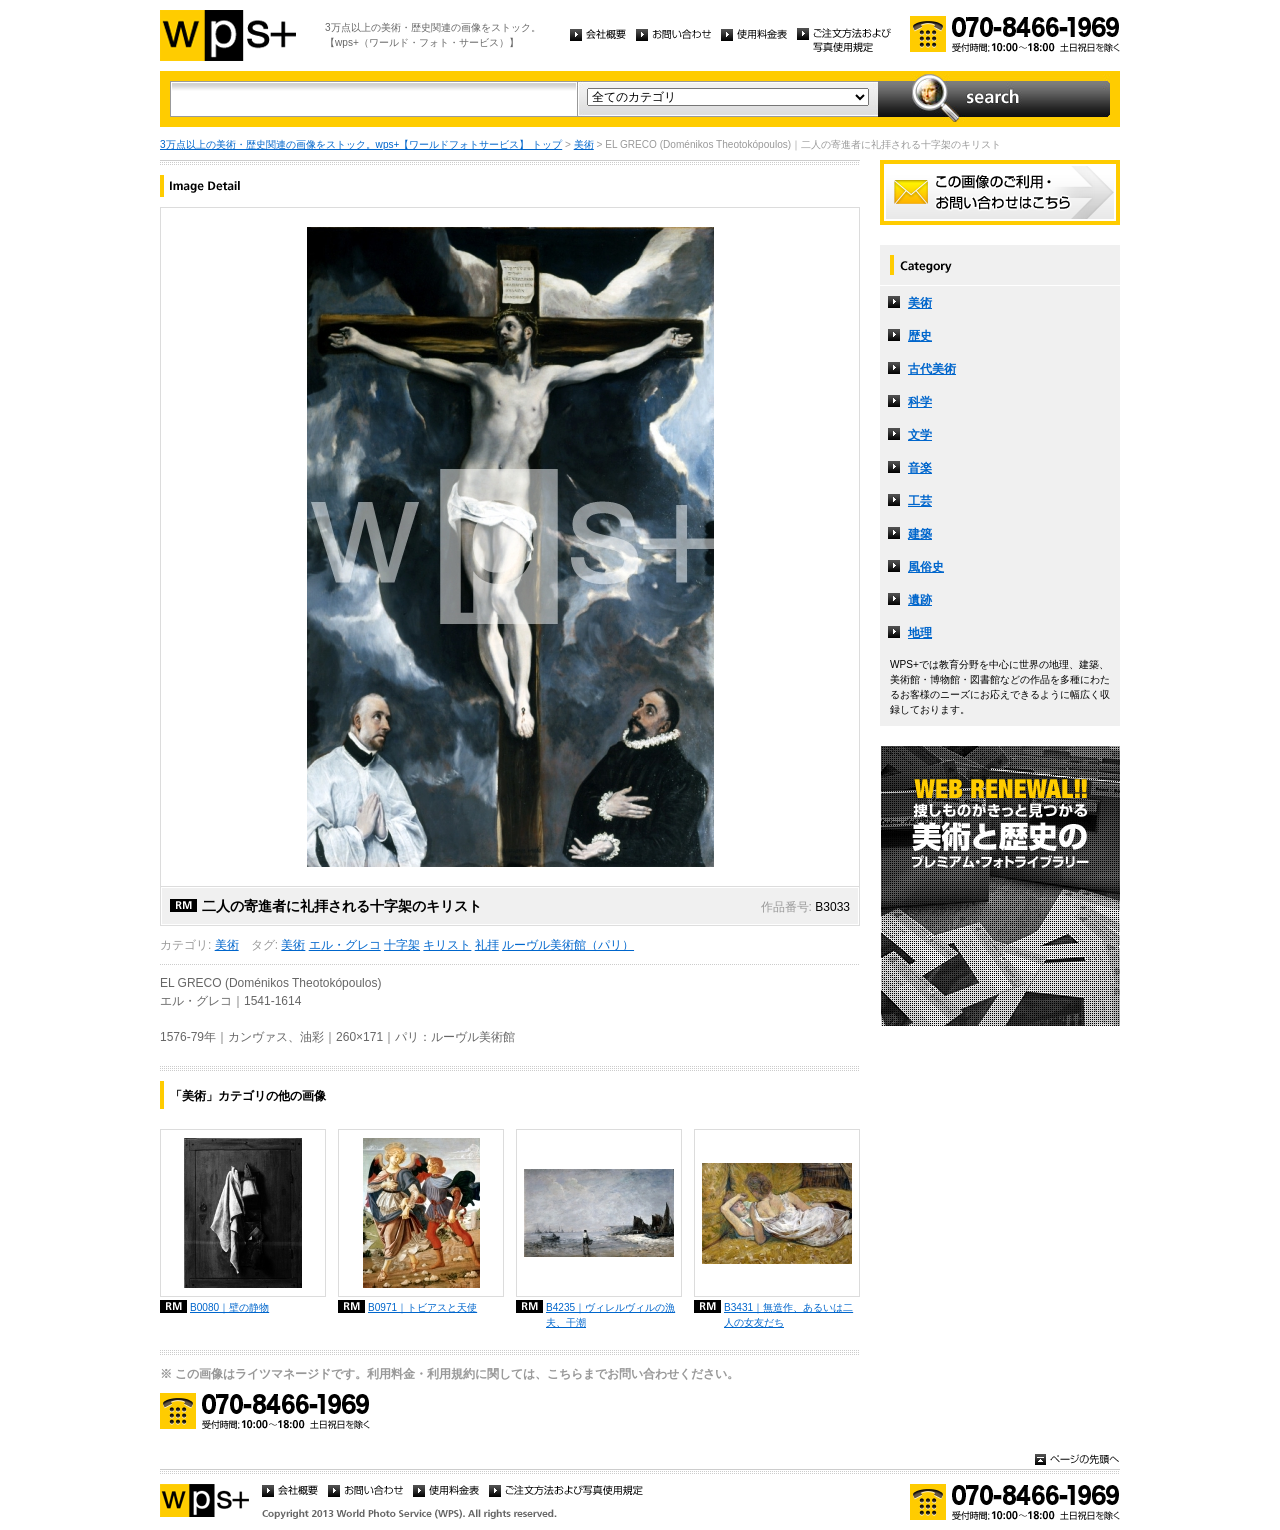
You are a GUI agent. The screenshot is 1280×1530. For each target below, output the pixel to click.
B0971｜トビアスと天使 (422, 1307)
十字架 (402, 945)
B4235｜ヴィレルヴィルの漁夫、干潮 (610, 1315)
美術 (584, 144)
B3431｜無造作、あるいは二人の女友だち (788, 1315)
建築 (920, 534)
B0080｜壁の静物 (229, 1307)
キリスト (447, 945)
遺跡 (920, 600)
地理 (920, 633)
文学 (920, 435)
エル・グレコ (345, 945)
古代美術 (932, 369)
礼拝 (487, 945)
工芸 (920, 501)
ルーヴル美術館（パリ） (568, 945)
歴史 (920, 336)
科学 (920, 402)
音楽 (920, 468)
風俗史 (926, 567)
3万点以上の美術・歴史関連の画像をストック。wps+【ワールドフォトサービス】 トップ (361, 144)
